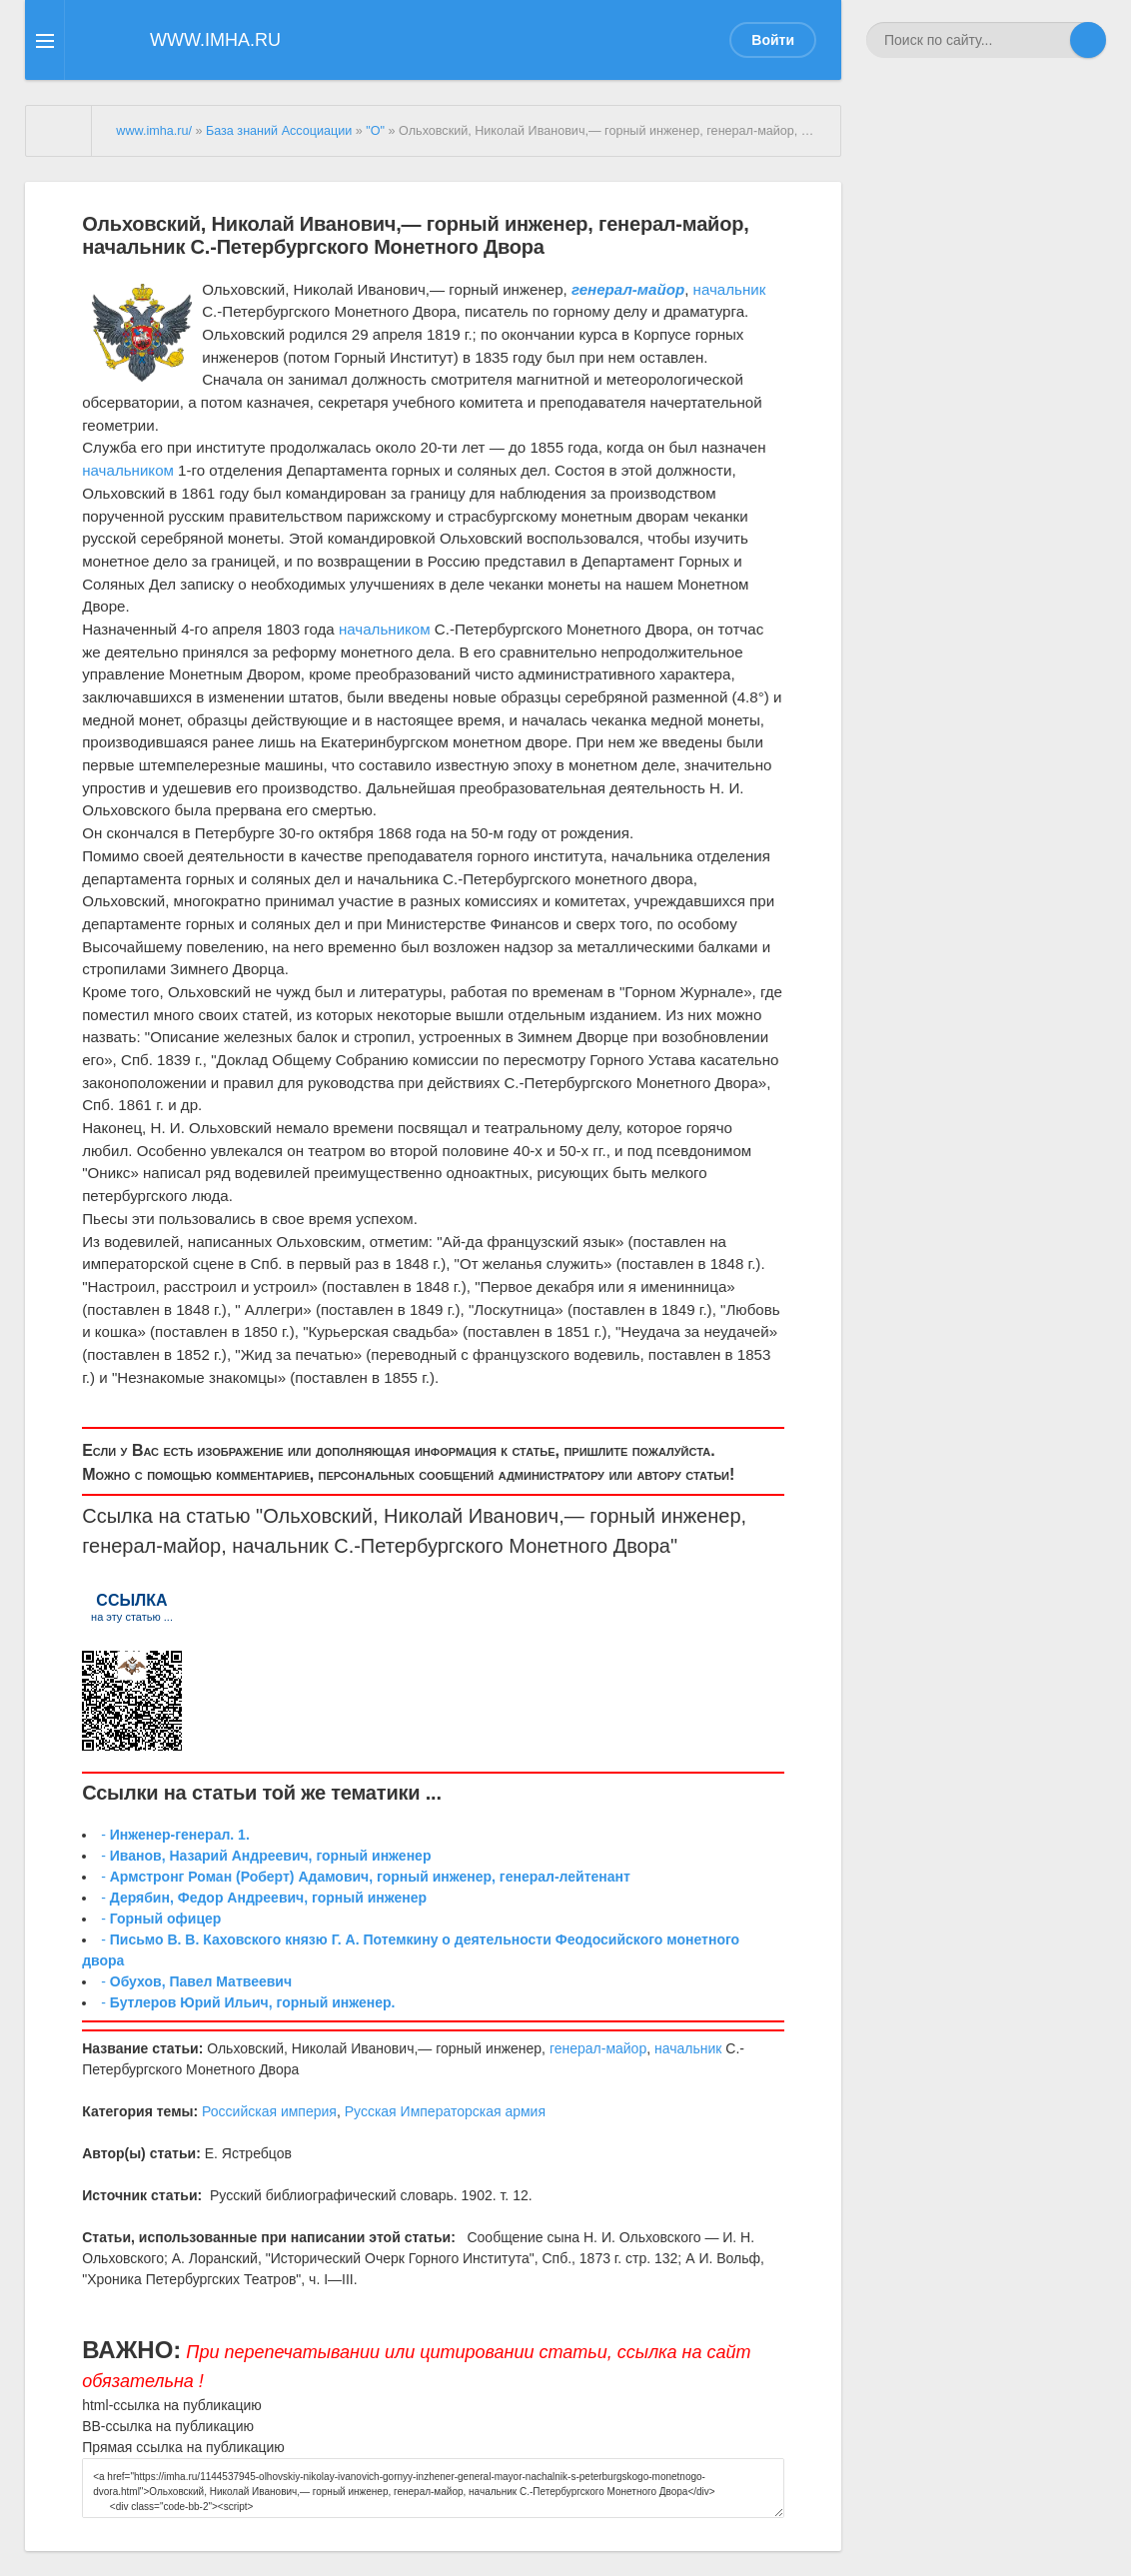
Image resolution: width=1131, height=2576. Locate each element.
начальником (128, 470)
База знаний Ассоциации (279, 131)
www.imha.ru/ (154, 131)
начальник (729, 289)
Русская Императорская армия (445, 2111)
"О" (375, 131)
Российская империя (269, 2111)
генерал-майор (151, 1546)
